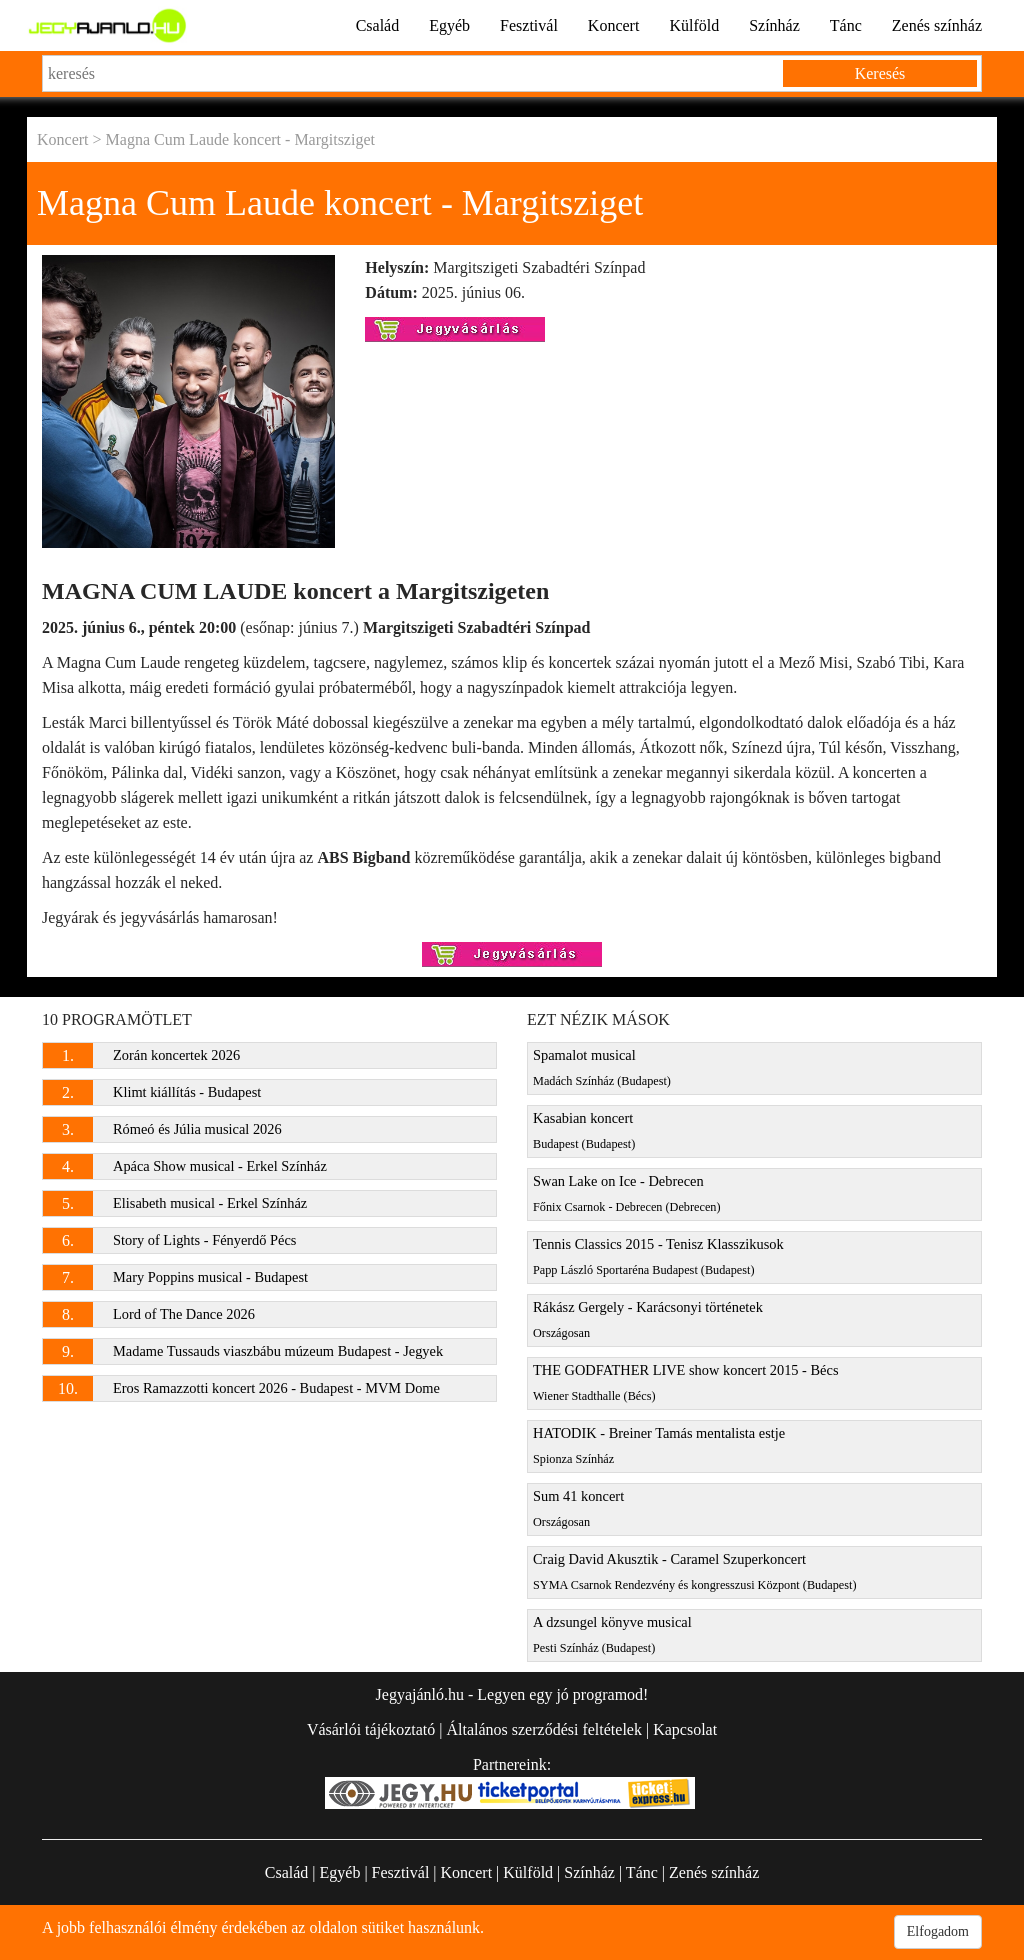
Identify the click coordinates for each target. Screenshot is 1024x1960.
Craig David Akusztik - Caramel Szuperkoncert (694, 1571)
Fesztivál (529, 25)
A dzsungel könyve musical (612, 1634)
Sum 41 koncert (578, 1508)
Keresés (880, 73)
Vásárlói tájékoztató (371, 1729)
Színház (774, 25)
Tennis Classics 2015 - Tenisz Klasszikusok (658, 1256)
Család (378, 25)
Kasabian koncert (584, 1130)
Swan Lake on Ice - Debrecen (627, 1193)
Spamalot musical (602, 1067)
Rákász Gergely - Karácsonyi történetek (648, 1319)
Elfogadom (938, 1931)
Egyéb (449, 25)
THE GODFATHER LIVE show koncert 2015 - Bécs (685, 1382)
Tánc (846, 25)
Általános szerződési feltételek (543, 1729)
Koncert (614, 25)
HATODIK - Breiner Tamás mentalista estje (659, 1445)
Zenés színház (937, 25)
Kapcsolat (685, 1729)
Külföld (694, 25)
